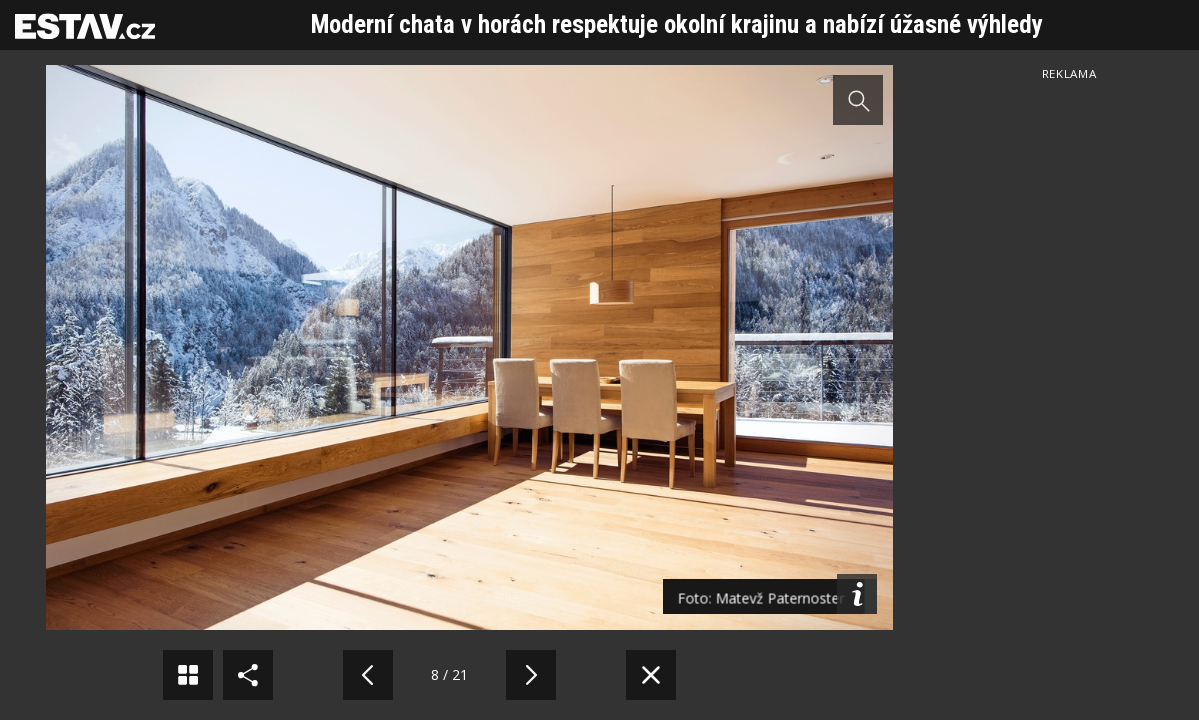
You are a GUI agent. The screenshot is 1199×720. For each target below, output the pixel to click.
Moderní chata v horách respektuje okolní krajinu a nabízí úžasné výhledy (677, 24)
